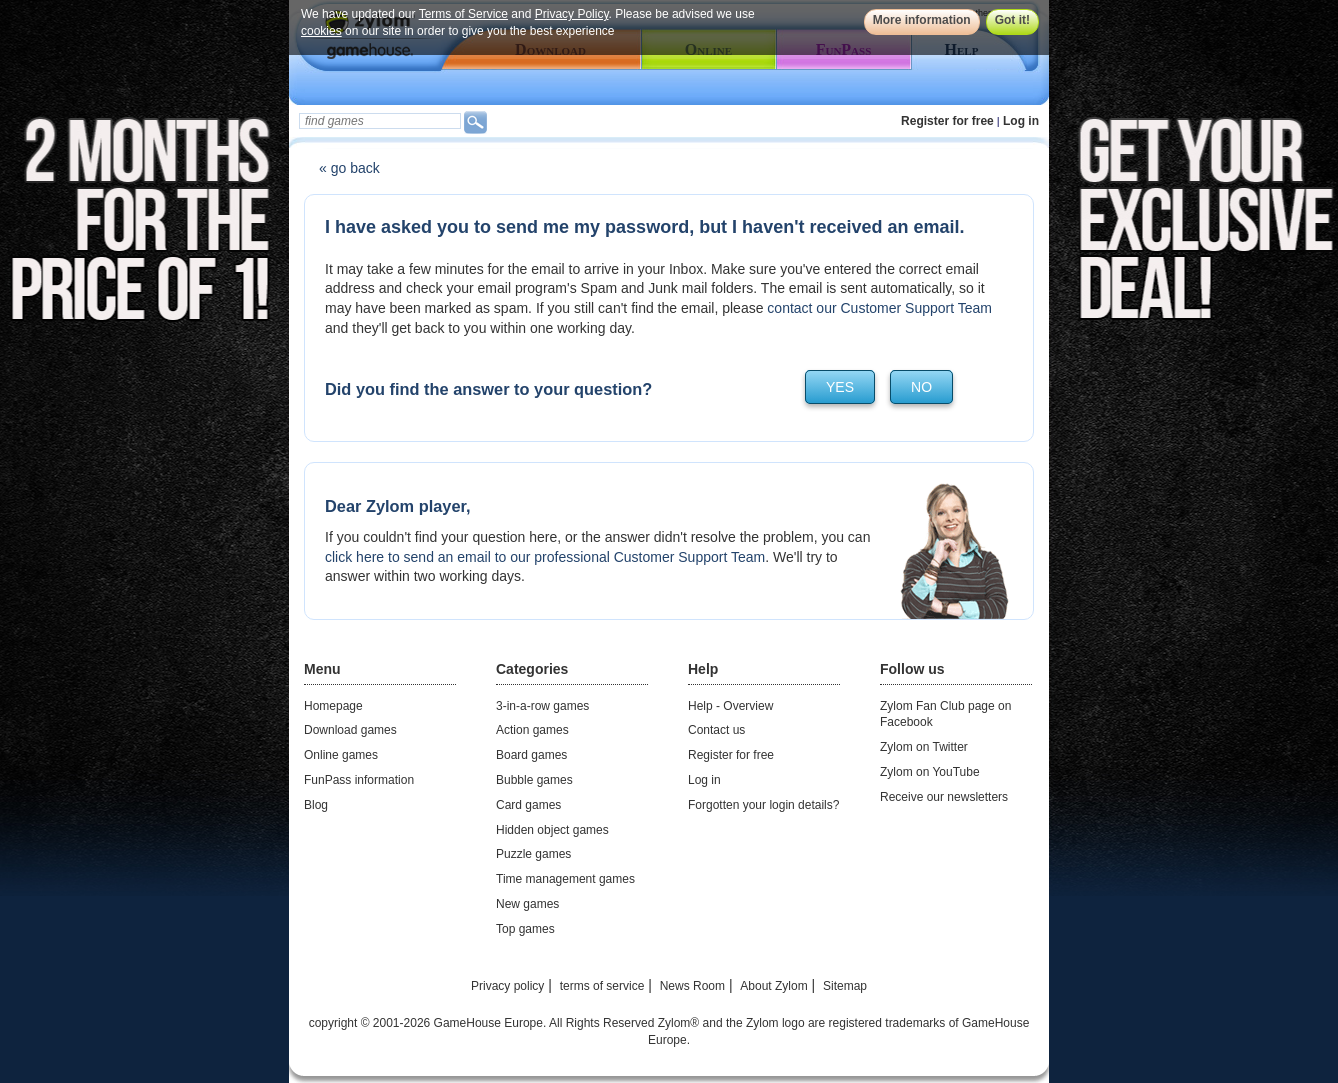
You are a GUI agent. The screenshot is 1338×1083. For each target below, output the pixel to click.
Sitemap (845, 986)
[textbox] (380, 121)
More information (922, 20)
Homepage (333, 706)
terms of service (602, 986)
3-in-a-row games (542, 706)
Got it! (1012, 20)
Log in (1021, 121)
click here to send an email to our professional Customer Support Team (545, 557)
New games (527, 904)
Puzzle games (533, 854)
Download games (350, 730)
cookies (321, 31)
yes (840, 387)
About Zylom (773, 986)
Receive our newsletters (944, 797)
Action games (532, 730)
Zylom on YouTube (930, 772)
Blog (316, 805)
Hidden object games (552, 830)
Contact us (716, 730)
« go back (349, 168)
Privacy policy (507, 986)
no (921, 387)
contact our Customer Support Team (879, 308)
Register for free (947, 121)
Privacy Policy (572, 14)
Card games (528, 805)
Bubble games (534, 780)
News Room (692, 986)
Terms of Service (463, 14)
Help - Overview (730, 706)
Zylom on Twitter (924, 747)
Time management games (565, 879)
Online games (341, 755)
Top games (525, 929)
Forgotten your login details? (763, 805)
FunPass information (359, 780)
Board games (531, 755)
